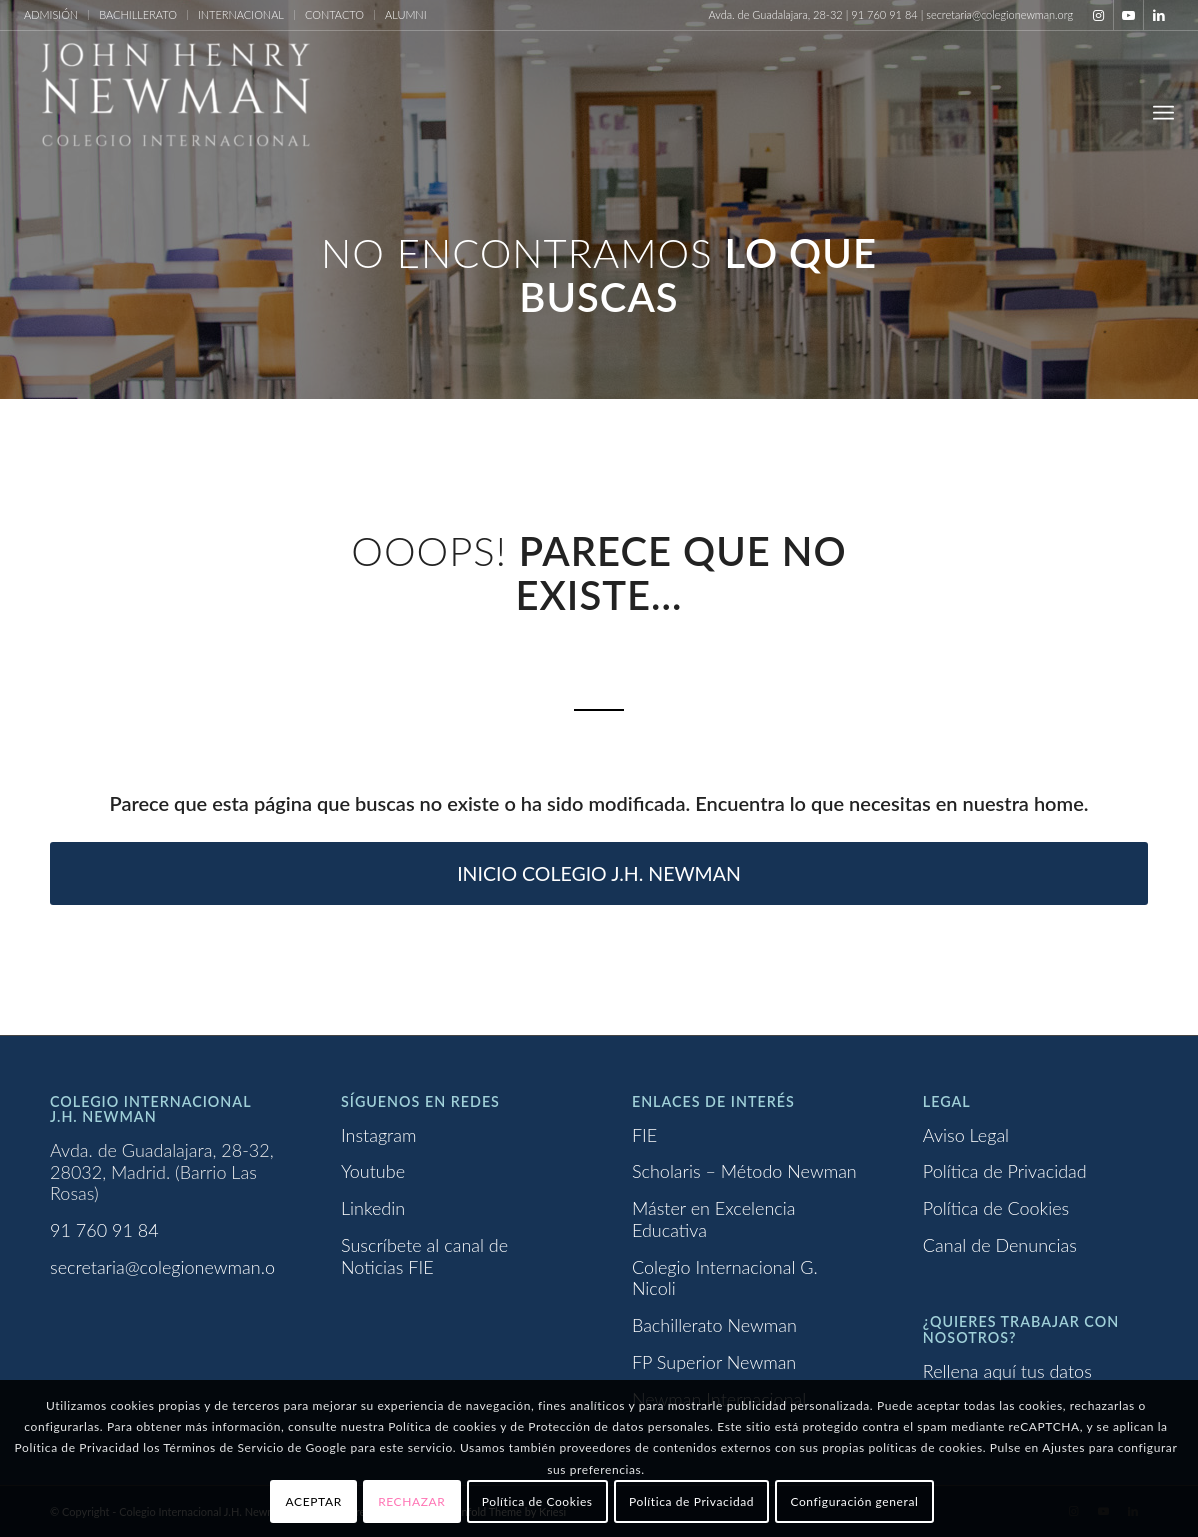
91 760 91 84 (104, 1230)
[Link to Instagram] (1098, 15)
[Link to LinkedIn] (1159, 15)
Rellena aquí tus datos (1007, 1371)
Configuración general (854, 1501)
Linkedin (373, 1208)
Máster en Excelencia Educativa (714, 1219)
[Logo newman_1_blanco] (174, 111)
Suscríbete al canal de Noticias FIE (424, 1256)
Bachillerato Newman (714, 1325)
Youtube (373, 1171)
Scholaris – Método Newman (744, 1171)
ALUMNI (406, 14)
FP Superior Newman (714, 1362)
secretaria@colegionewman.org (170, 1267)
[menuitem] (56, 15)
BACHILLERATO (138, 14)
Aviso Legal (966, 1135)
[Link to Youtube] (1128, 15)
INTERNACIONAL (241, 14)
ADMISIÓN (51, 14)
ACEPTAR (314, 1501)
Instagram (379, 1135)
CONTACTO (334, 14)
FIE (644, 1135)
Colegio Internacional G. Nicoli (725, 1278)
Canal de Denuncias (1000, 1245)
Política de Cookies (996, 1208)
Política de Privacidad (1005, 1171)
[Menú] (1163, 112)
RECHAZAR (411, 1501)
